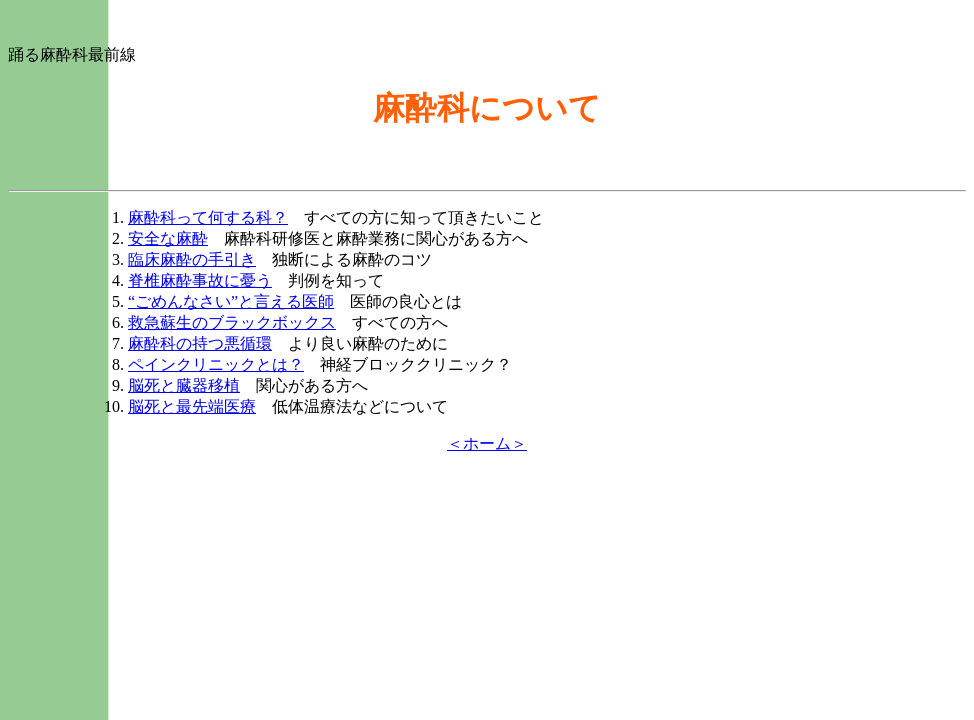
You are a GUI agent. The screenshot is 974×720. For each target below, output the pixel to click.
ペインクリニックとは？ (216, 364)
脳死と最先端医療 (192, 406)
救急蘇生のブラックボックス (232, 322)
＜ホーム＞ (487, 443)
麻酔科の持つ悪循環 (200, 343)
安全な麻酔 (168, 238)
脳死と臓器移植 (184, 385)
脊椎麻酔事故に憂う (200, 280)
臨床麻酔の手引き (192, 259)
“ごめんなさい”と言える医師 (231, 301)
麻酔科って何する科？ (208, 217)
